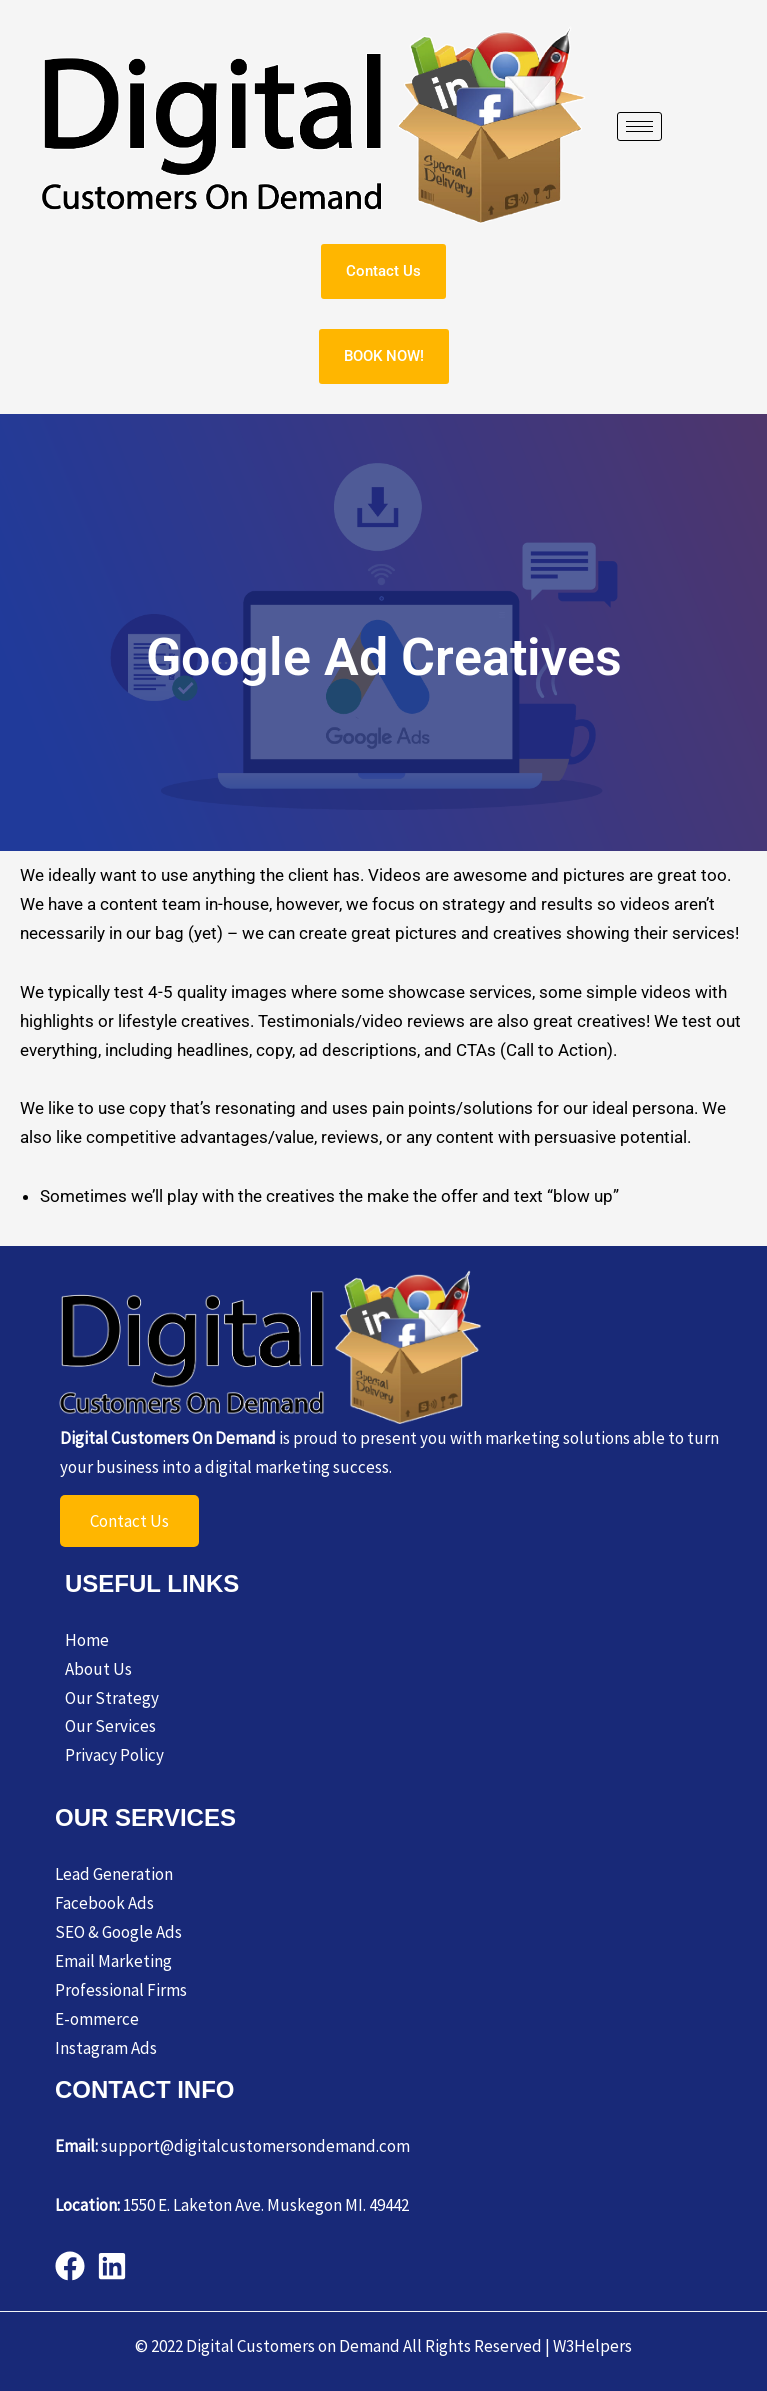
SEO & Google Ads (118, 1932)
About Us (98, 1669)
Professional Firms (121, 1990)
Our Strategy (112, 1698)
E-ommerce (97, 2019)
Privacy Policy (114, 1755)
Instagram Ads (106, 2048)
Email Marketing (113, 1961)
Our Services (110, 1726)
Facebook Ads (104, 1903)
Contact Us (129, 1521)
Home (87, 1640)
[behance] (112, 2266)
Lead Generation (114, 1874)
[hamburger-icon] (639, 126)
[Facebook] (70, 2266)
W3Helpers (592, 2346)
